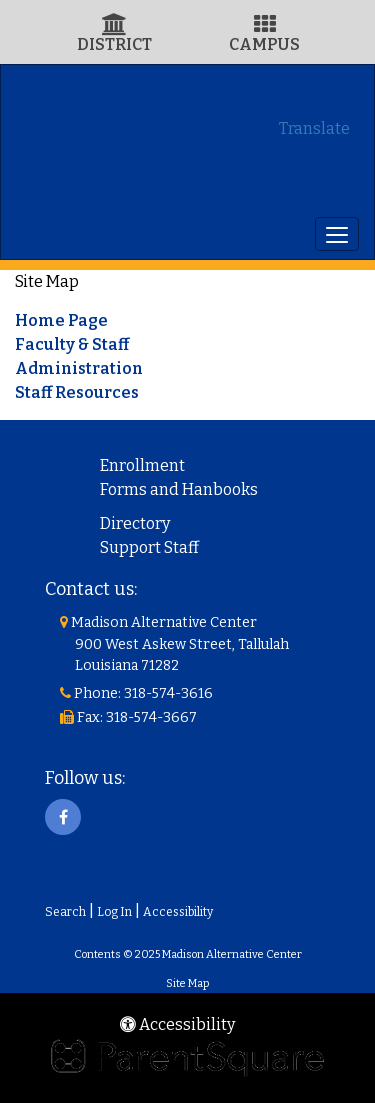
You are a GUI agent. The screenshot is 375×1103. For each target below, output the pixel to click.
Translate (314, 128)
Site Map (187, 983)
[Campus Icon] (265, 26)
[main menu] (337, 234)
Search (65, 912)
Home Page (61, 320)
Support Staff (149, 547)
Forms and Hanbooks (179, 489)
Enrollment (142, 465)
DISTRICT (114, 44)
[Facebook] (63, 817)
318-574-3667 (151, 717)
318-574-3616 (168, 693)
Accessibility (178, 912)
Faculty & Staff (72, 344)
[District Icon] (114, 26)
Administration (79, 368)
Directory (135, 523)
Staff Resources (77, 392)
